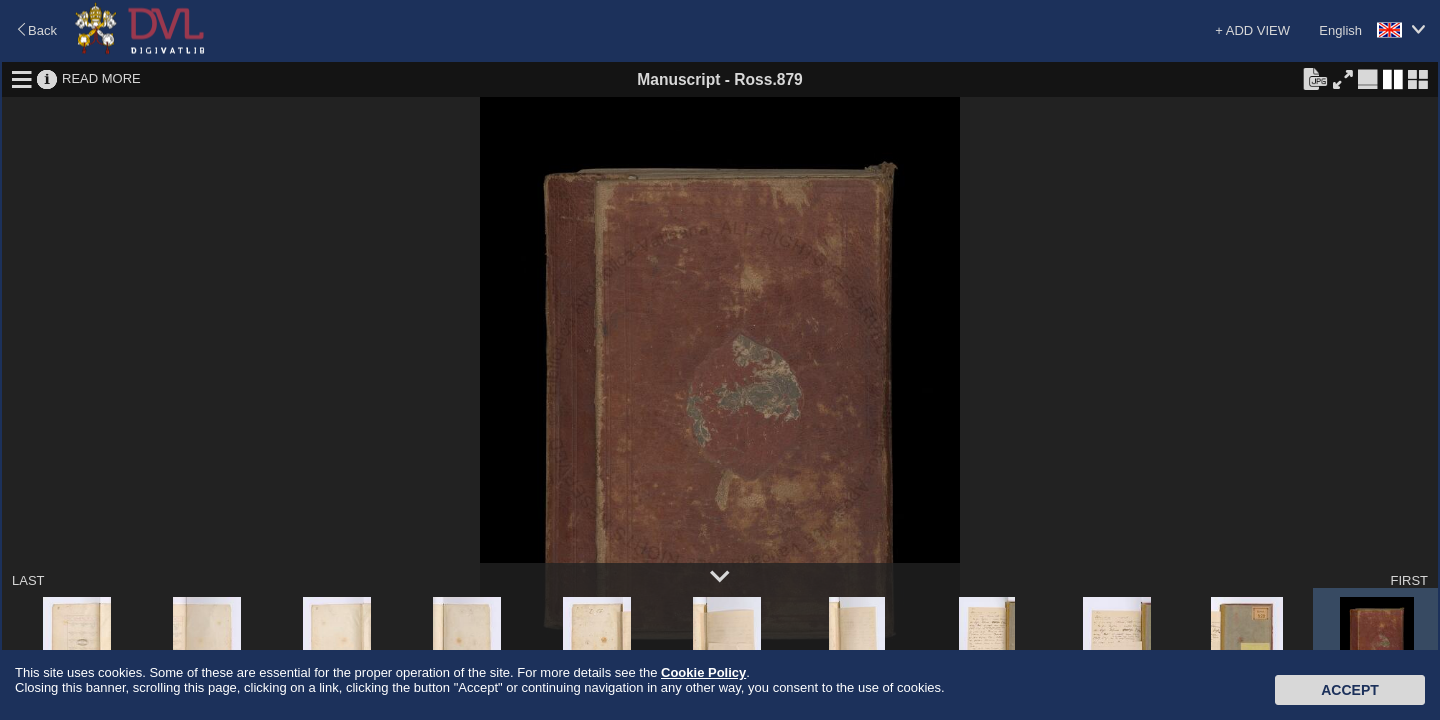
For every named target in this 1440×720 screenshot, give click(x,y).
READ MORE (101, 78)
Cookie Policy (703, 672)
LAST (28, 580)
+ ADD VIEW (1252, 30)
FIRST (1409, 580)
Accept (1350, 690)
